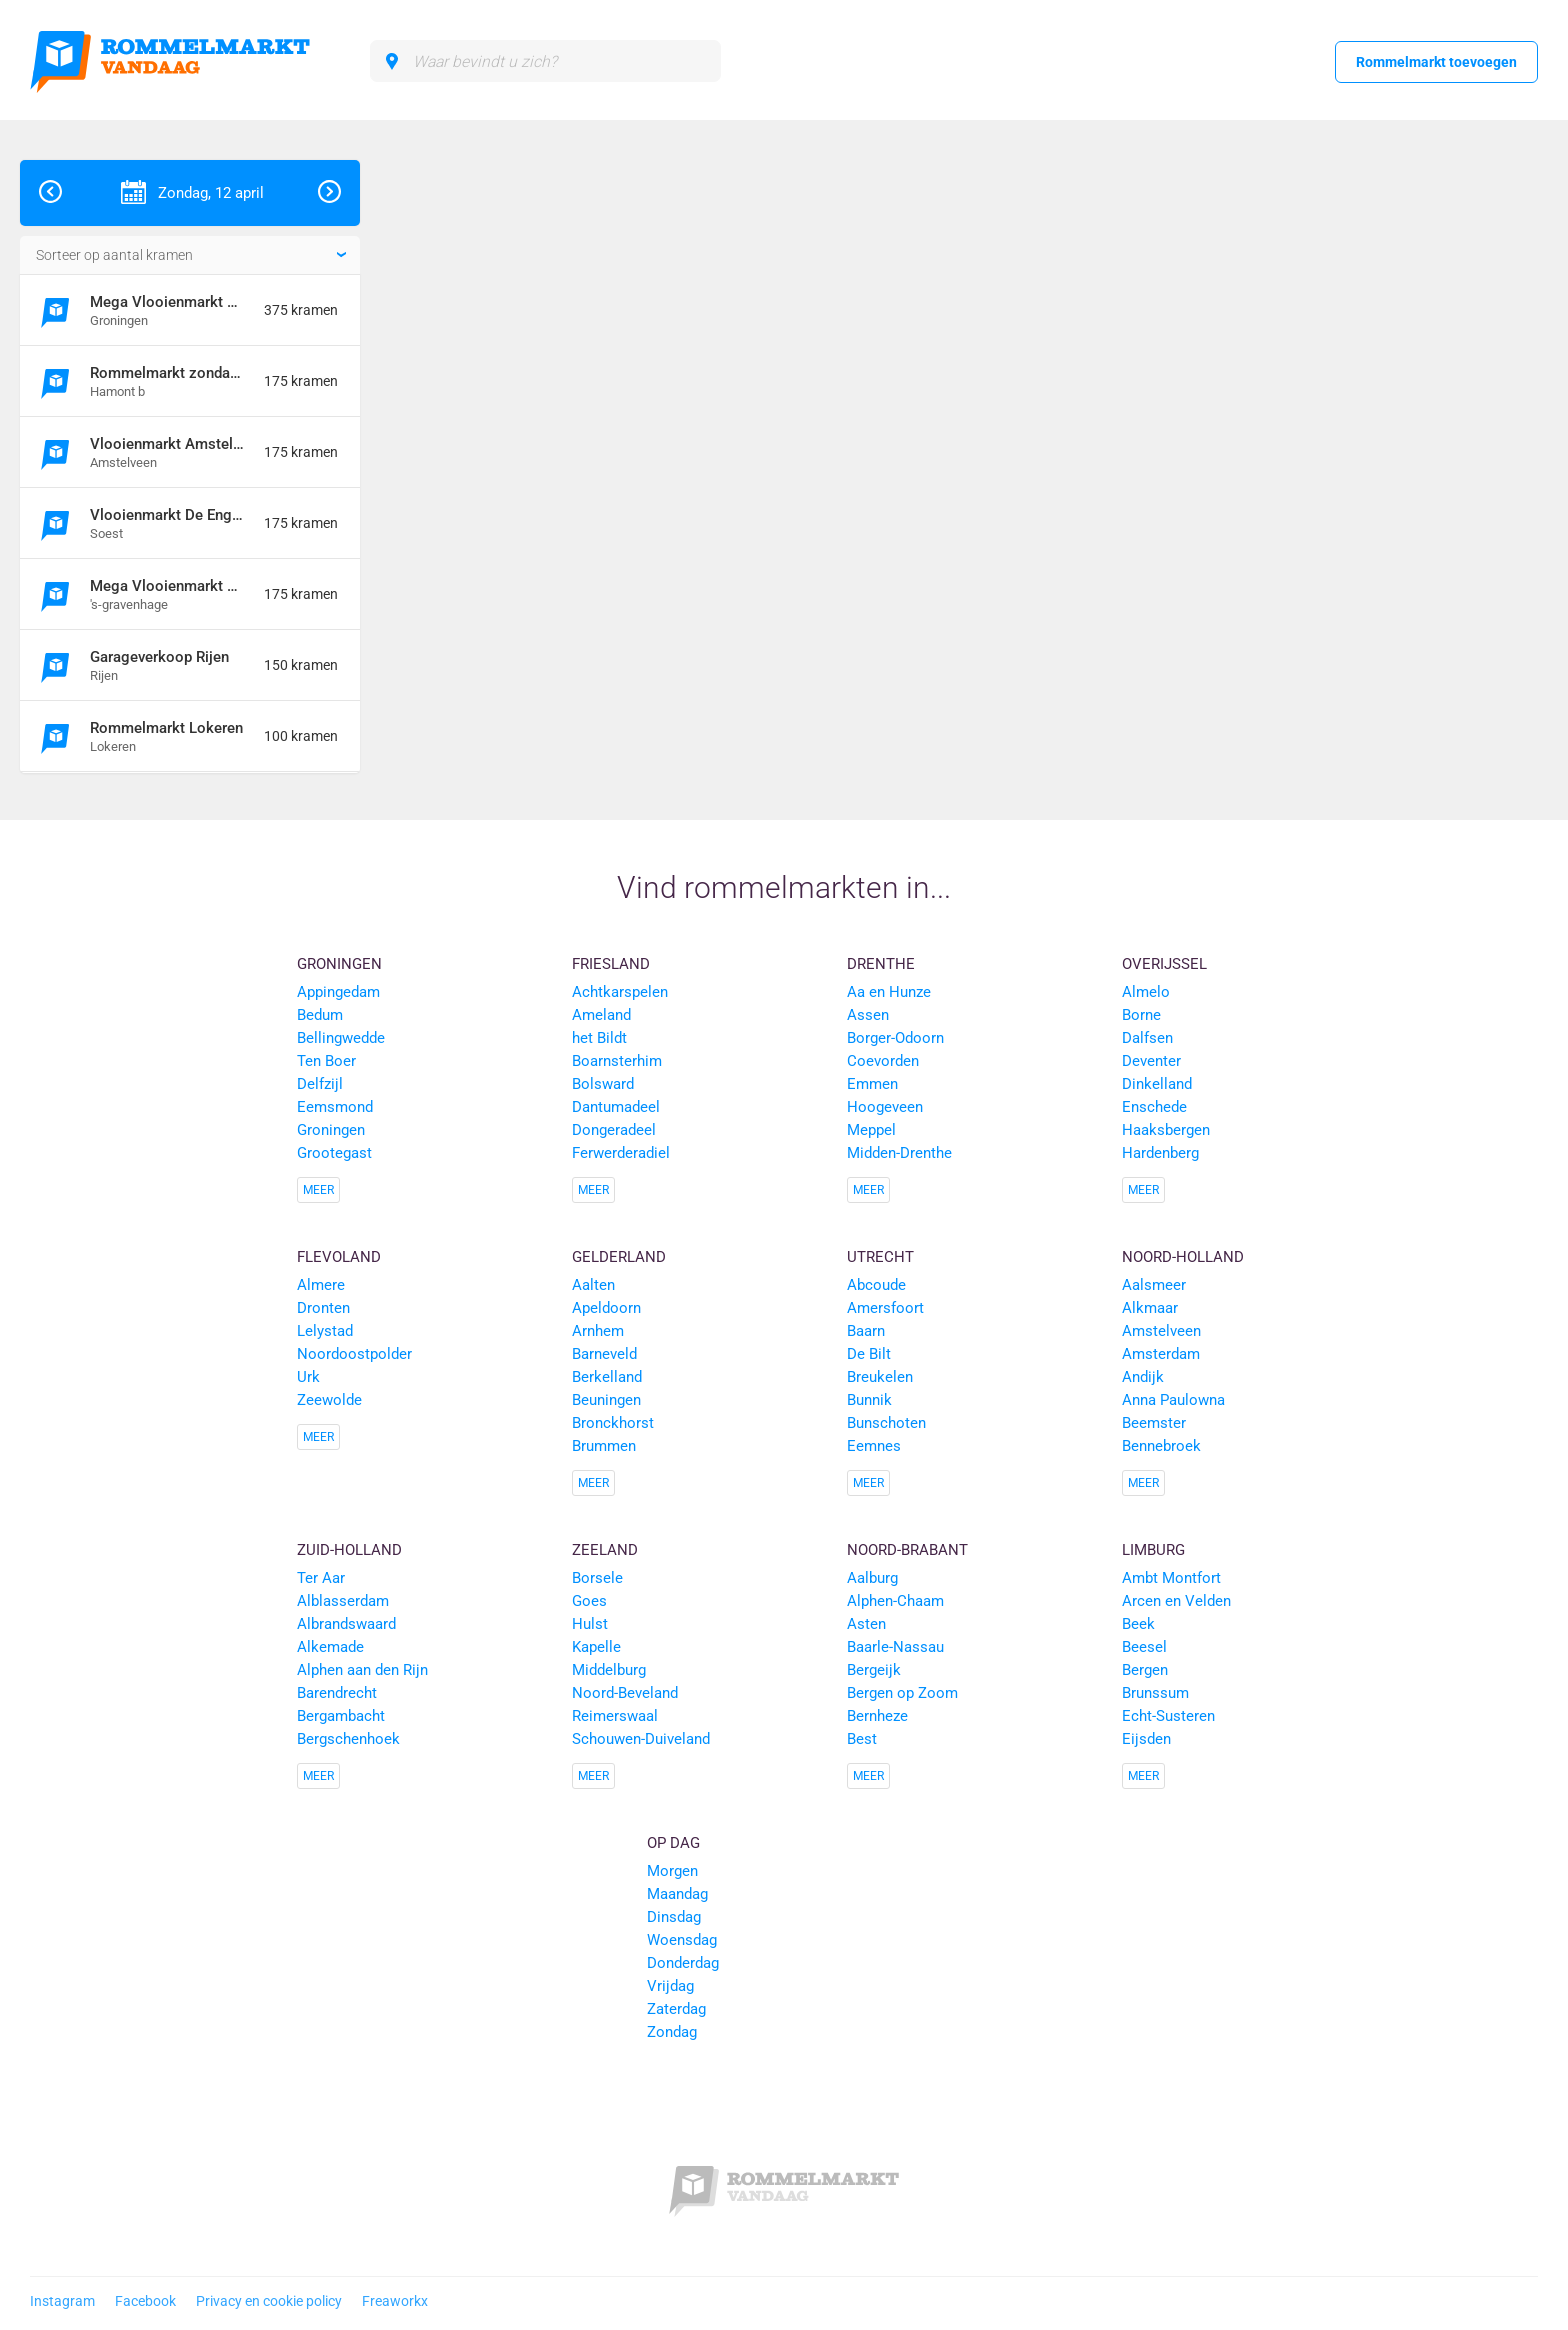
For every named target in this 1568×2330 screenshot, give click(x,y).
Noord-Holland (1183, 1257)
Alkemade (330, 1647)
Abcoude (876, 1285)
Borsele (597, 1578)
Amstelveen (1161, 1331)
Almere (321, 1285)
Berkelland (607, 1377)
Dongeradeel (614, 1130)
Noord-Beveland (625, 1693)
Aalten (593, 1285)
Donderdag (683, 1963)
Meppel (871, 1130)
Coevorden (883, 1061)
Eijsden (1146, 1739)
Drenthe (881, 964)
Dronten (323, 1308)
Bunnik (869, 1400)
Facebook (145, 2301)
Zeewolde (329, 1400)
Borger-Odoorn (895, 1038)
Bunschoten (886, 1423)
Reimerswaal (615, 1716)
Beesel (1144, 1647)
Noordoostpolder (354, 1354)
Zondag (672, 2032)
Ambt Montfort (1171, 1578)
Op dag (673, 1843)
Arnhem (598, 1331)
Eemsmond (335, 1107)
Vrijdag (670, 1986)
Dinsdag (674, 1917)
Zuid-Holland (349, 1550)
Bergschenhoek (348, 1739)
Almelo (1146, 992)
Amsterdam (1161, 1354)
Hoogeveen (885, 1107)
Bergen (1145, 1670)
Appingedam (338, 992)
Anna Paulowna (1173, 1400)
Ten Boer (326, 1061)
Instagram (62, 2301)
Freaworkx (395, 2301)
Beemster (1154, 1423)
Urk (308, 1377)
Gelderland (619, 1257)
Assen (868, 1015)
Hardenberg (1160, 1153)
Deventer (1151, 1061)
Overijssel (1164, 964)
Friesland (611, 964)
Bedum (320, 1015)
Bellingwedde (341, 1038)
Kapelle (596, 1647)
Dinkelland (1157, 1084)
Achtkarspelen (620, 992)
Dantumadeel (616, 1107)
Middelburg (609, 1670)
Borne (1141, 1015)
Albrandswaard (346, 1624)
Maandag (677, 1894)
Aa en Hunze (889, 992)
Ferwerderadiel (621, 1153)
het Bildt (599, 1038)
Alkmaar (1150, 1308)
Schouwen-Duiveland (641, 1739)
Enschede (1154, 1107)
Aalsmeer (1154, 1285)
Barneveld (604, 1354)
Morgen (672, 1871)
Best (862, 1739)
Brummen (604, 1446)
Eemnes (874, 1446)
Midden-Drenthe (899, 1153)
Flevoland (339, 1257)
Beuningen (606, 1400)
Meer (318, 1190)
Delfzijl (320, 1084)
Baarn (866, 1331)
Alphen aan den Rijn (362, 1670)
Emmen (872, 1084)
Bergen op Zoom (902, 1693)
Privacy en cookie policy (269, 2301)
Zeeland (605, 1550)
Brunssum (1155, 1693)
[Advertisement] (1422, 460)
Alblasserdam (343, 1601)
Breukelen (880, 1377)
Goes (589, 1601)
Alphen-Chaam (895, 1601)
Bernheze (877, 1716)
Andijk (1143, 1377)
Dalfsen (1147, 1038)
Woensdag (682, 1940)
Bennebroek (1161, 1446)
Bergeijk (874, 1670)
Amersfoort (885, 1308)
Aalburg (872, 1578)
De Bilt (869, 1354)
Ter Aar (321, 1578)
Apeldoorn (606, 1308)
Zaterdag (676, 2009)
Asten (866, 1624)
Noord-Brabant (907, 1550)
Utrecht (880, 1257)
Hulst (590, 1624)
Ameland (601, 1015)
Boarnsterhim (617, 1061)
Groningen (339, 964)
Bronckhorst (613, 1423)
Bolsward (603, 1084)
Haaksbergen (1166, 1130)
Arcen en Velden (1176, 1601)
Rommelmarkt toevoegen (1436, 62)
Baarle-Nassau (895, 1647)
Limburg (1153, 1550)
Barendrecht (337, 1693)
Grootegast (334, 1153)
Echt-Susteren (1168, 1716)
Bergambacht (341, 1716)
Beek (1138, 1624)
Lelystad (325, 1331)
